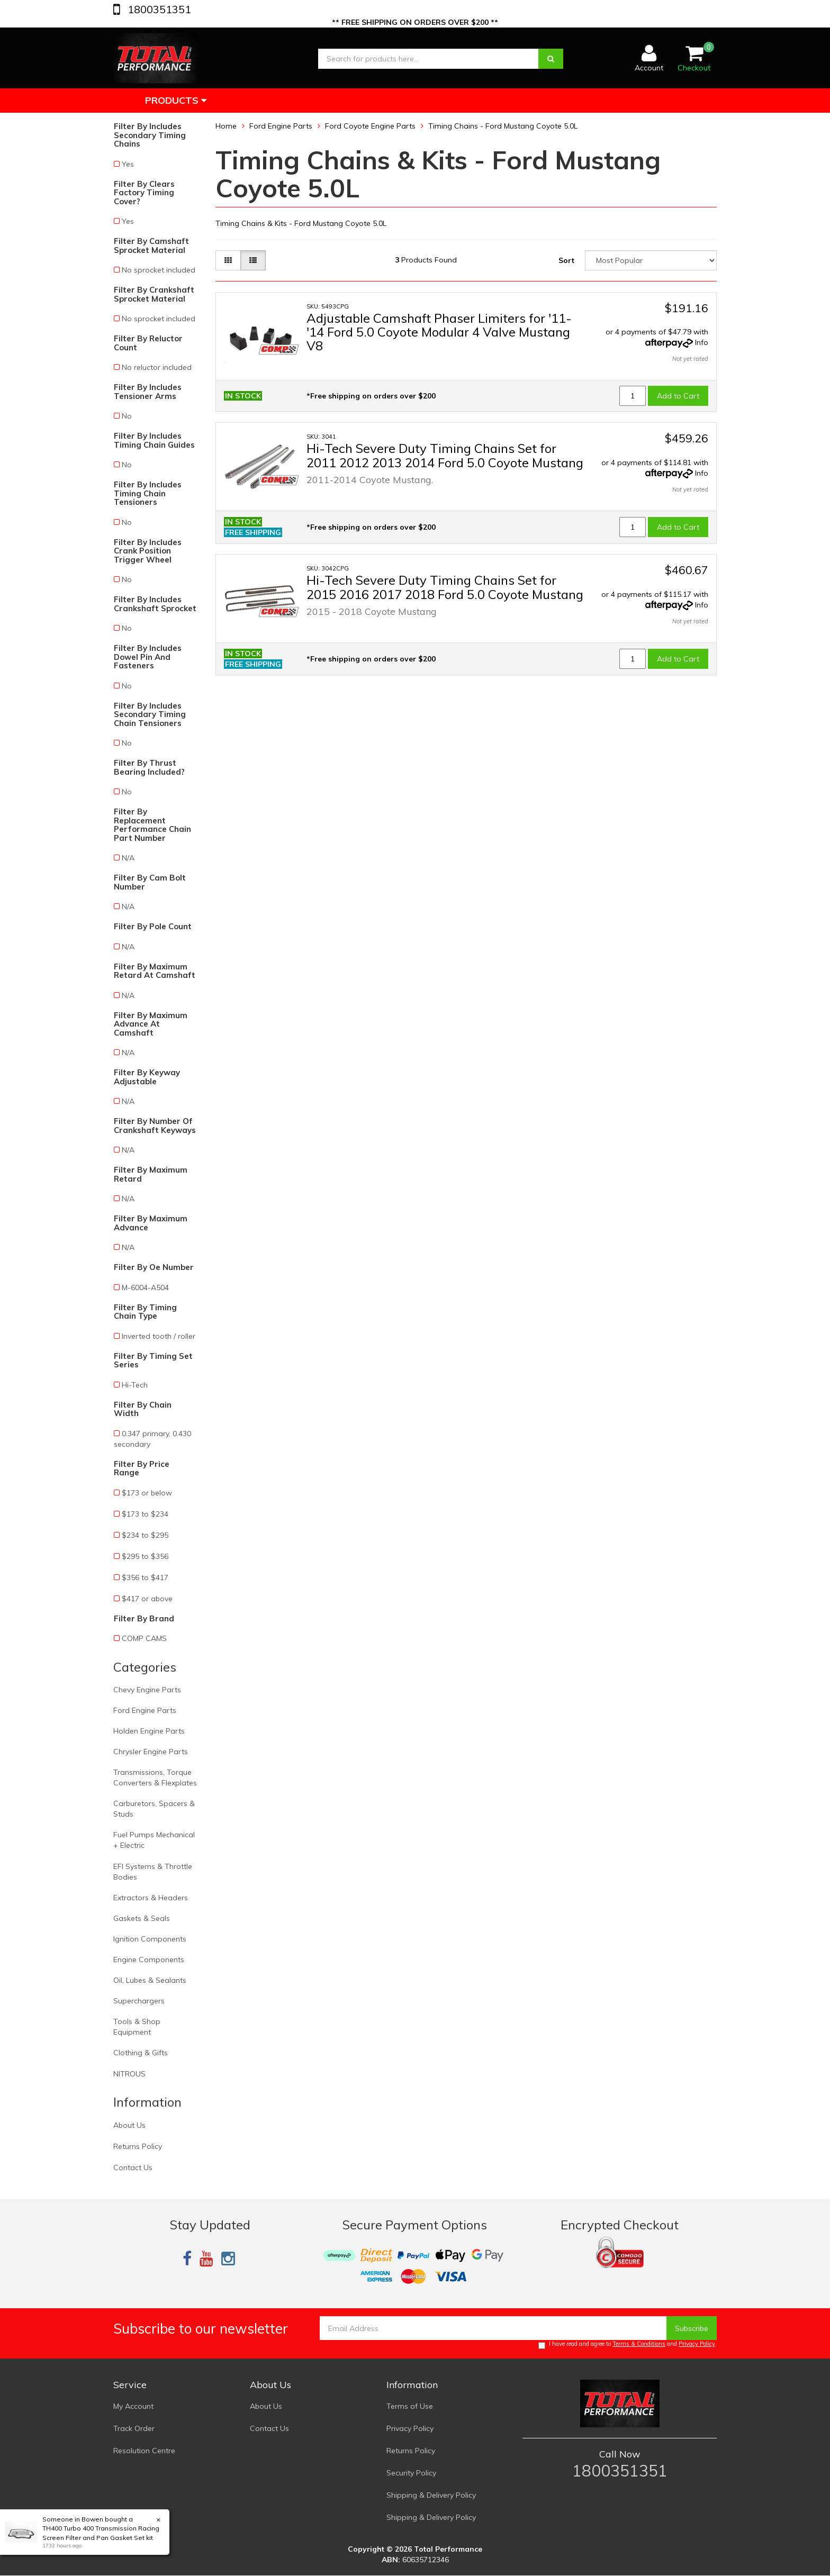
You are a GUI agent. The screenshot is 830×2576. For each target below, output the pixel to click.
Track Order (134, 2428)
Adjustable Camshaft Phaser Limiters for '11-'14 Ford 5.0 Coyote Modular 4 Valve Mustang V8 (439, 332)
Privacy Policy (697, 2343)
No (127, 416)
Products (175, 100)
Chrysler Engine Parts (150, 1751)
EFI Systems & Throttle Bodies (152, 1872)
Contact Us (132, 2167)
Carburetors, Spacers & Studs (154, 1809)
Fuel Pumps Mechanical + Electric (154, 1840)
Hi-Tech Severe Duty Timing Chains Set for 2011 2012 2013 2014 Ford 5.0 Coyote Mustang (444, 455)
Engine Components (148, 1959)
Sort (566, 260)
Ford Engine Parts (144, 1710)
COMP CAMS (144, 1638)
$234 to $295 (145, 1535)
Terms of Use (409, 2406)
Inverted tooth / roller (158, 1336)
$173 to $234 (145, 1514)
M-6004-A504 (145, 1287)
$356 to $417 (145, 1577)
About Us (129, 2125)
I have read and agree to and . (627, 2344)
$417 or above (147, 1598)
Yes (128, 164)
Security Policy (411, 2473)
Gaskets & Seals (141, 1918)
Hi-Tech (135, 1385)
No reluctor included (157, 367)
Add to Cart (678, 396)
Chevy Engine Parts (147, 1689)
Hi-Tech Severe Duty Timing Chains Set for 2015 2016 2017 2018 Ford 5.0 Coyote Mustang (444, 587)
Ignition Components (149, 1939)
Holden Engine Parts (149, 1731)
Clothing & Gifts (140, 2052)
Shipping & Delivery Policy (431, 2495)
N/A (128, 858)
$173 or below (147, 1493)
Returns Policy (137, 2146)
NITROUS (129, 2074)
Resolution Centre (144, 2450)
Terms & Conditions (638, 2343)
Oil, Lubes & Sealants (149, 1980)
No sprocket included (158, 270)
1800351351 (158, 9)
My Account (133, 2406)
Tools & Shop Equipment (136, 2027)
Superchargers (139, 2001)
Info (701, 342)
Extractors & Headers (150, 1897)
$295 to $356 (145, 1556)
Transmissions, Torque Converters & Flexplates (155, 1777)
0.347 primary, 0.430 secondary (152, 1439)
